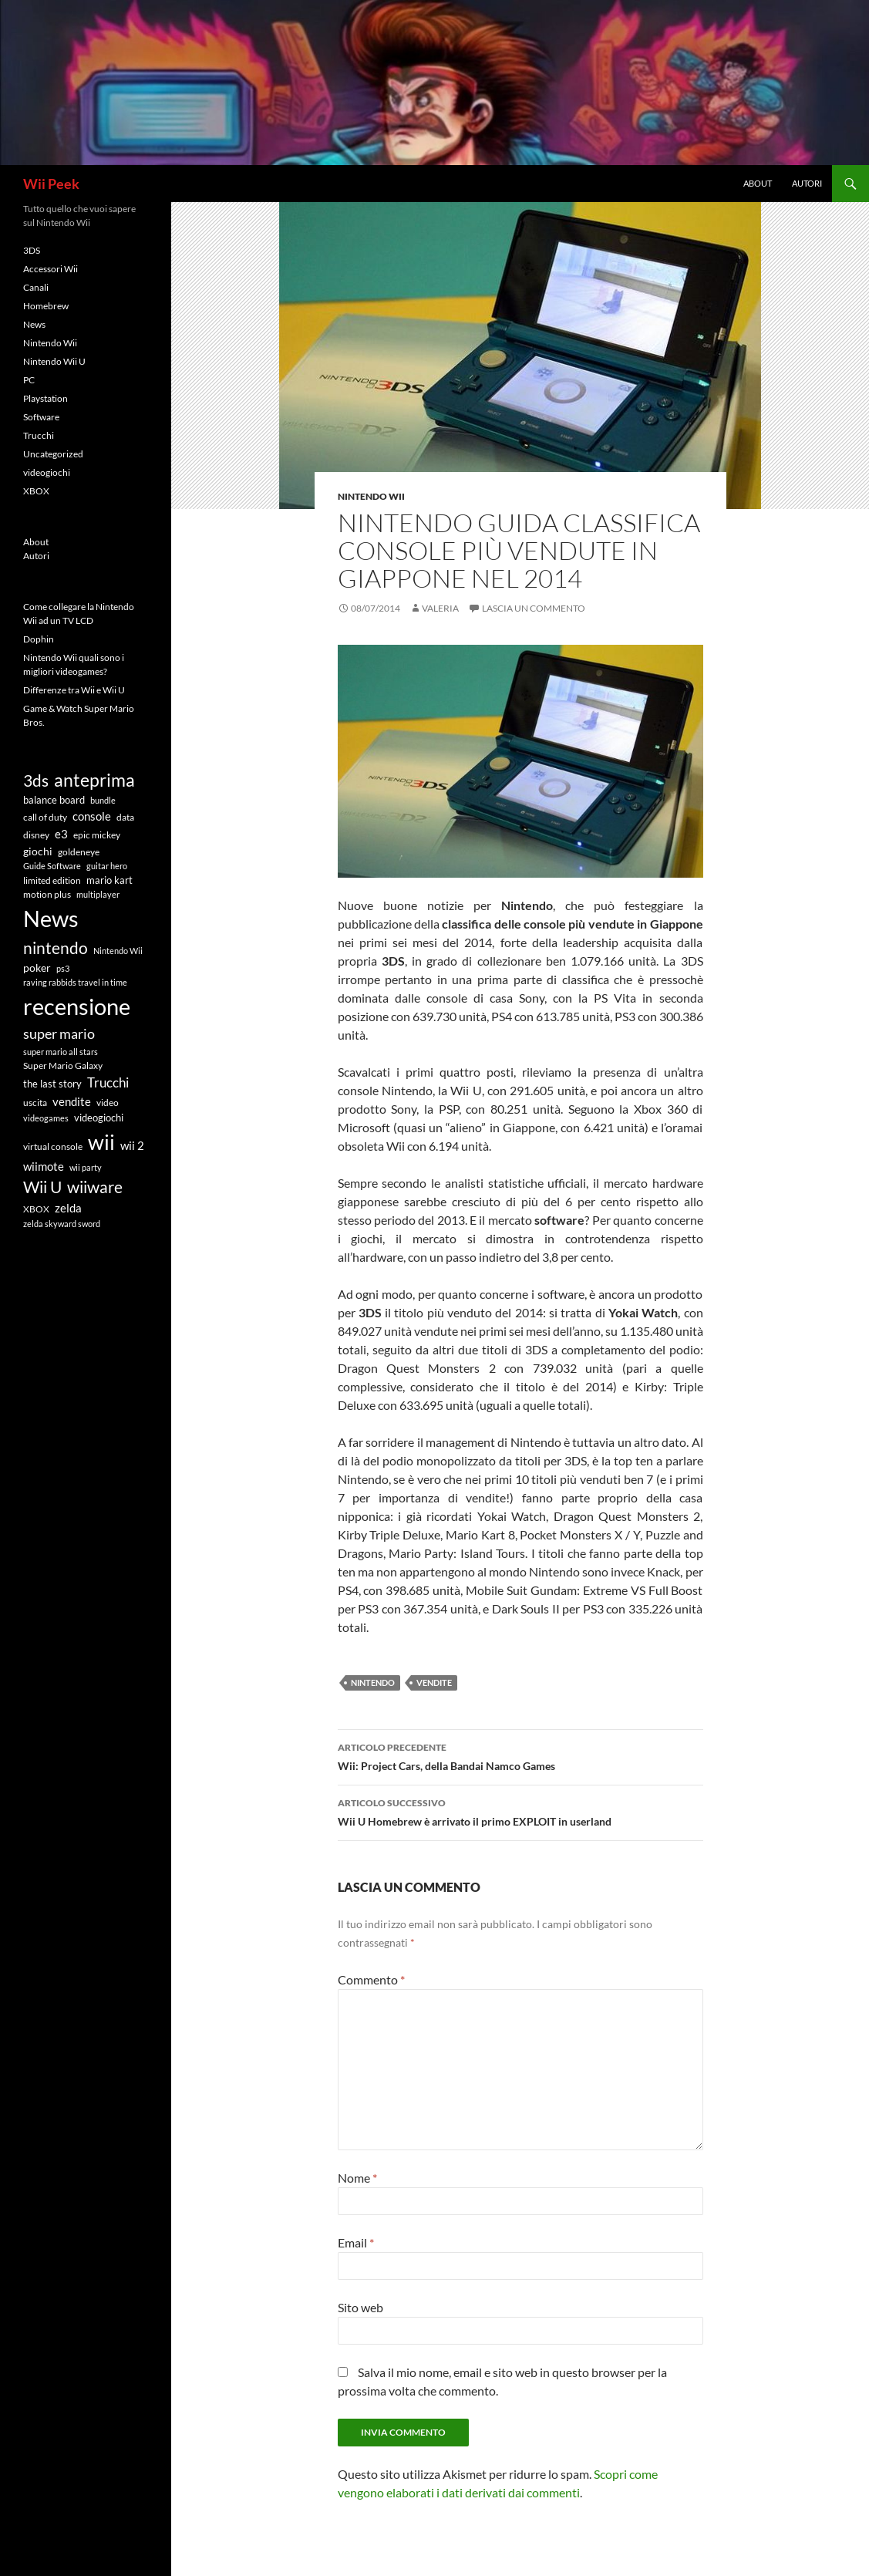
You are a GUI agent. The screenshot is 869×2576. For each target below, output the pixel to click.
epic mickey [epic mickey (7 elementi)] (96, 835)
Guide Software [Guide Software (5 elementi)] (52, 866)
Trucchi (38, 435)
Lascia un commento (533, 608)
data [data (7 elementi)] (125, 817)
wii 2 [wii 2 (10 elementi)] (132, 1145)
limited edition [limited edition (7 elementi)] (52, 880)
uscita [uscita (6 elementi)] (35, 1102)
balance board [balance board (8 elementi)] (54, 800)
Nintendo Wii (371, 496)
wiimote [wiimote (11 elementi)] (43, 1166)
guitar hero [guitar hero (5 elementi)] (106, 866)
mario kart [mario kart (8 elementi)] (109, 880)
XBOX (36, 491)
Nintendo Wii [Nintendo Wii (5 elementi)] (118, 951)
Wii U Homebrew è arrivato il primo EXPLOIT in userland (520, 1811)
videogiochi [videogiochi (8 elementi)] (98, 1117)
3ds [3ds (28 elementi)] (36, 780)
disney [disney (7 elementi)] (36, 835)
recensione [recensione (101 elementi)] (76, 1006)
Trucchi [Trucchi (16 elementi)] (108, 1082)
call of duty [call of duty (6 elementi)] (45, 816)
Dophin (38, 639)
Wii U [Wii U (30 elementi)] (42, 1187)
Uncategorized (53, 454)
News (34, 324)
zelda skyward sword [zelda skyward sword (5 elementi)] (61, 1224)
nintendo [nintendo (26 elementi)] (55, 948)
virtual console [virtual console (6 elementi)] (53, 1146)
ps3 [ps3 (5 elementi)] (62, 968)
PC (29, 380)
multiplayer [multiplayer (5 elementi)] (98, 894)
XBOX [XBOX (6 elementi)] (36, 1208)
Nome (357, 2177)
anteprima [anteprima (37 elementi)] (94, 780)
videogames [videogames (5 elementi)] (46, 1118)
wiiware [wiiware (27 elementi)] (95, 1186)
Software (41, 417)
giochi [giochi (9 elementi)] (37, 851)
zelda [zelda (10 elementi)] (68, 1208)
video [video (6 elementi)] (107, 1102)
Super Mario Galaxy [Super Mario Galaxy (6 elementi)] (63, 1065)
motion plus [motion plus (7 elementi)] (47, 894)
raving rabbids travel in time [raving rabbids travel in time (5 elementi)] (75, 982)
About (757, 183)
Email (356, 2242)
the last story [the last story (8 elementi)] (52, 1083)
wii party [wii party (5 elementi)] (85, 1167)
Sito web (360, 2307)
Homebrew (46, 306)
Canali (36, 287)
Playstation (45, 398)
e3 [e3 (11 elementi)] (61, 834)
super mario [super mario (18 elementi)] (59, 1033)
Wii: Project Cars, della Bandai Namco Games (520, 1755)
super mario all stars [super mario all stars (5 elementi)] (60, 1052)
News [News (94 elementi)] (51, 918)
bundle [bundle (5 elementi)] (103, 800)
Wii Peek (51, 183)
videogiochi (46, 472)
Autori (807, 183)
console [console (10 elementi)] (91, 816)
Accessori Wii (50, 269)
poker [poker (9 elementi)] (37, 967)
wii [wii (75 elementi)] (101, 1142)
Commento (371, 1979)
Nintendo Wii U (54, 361)
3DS (31, 250)
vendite (434, 1682)
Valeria (440, 608)
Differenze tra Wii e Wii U (74, 690)
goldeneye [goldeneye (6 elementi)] (78, 851)
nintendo (373, 1682)
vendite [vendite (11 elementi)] (71, 1101)
